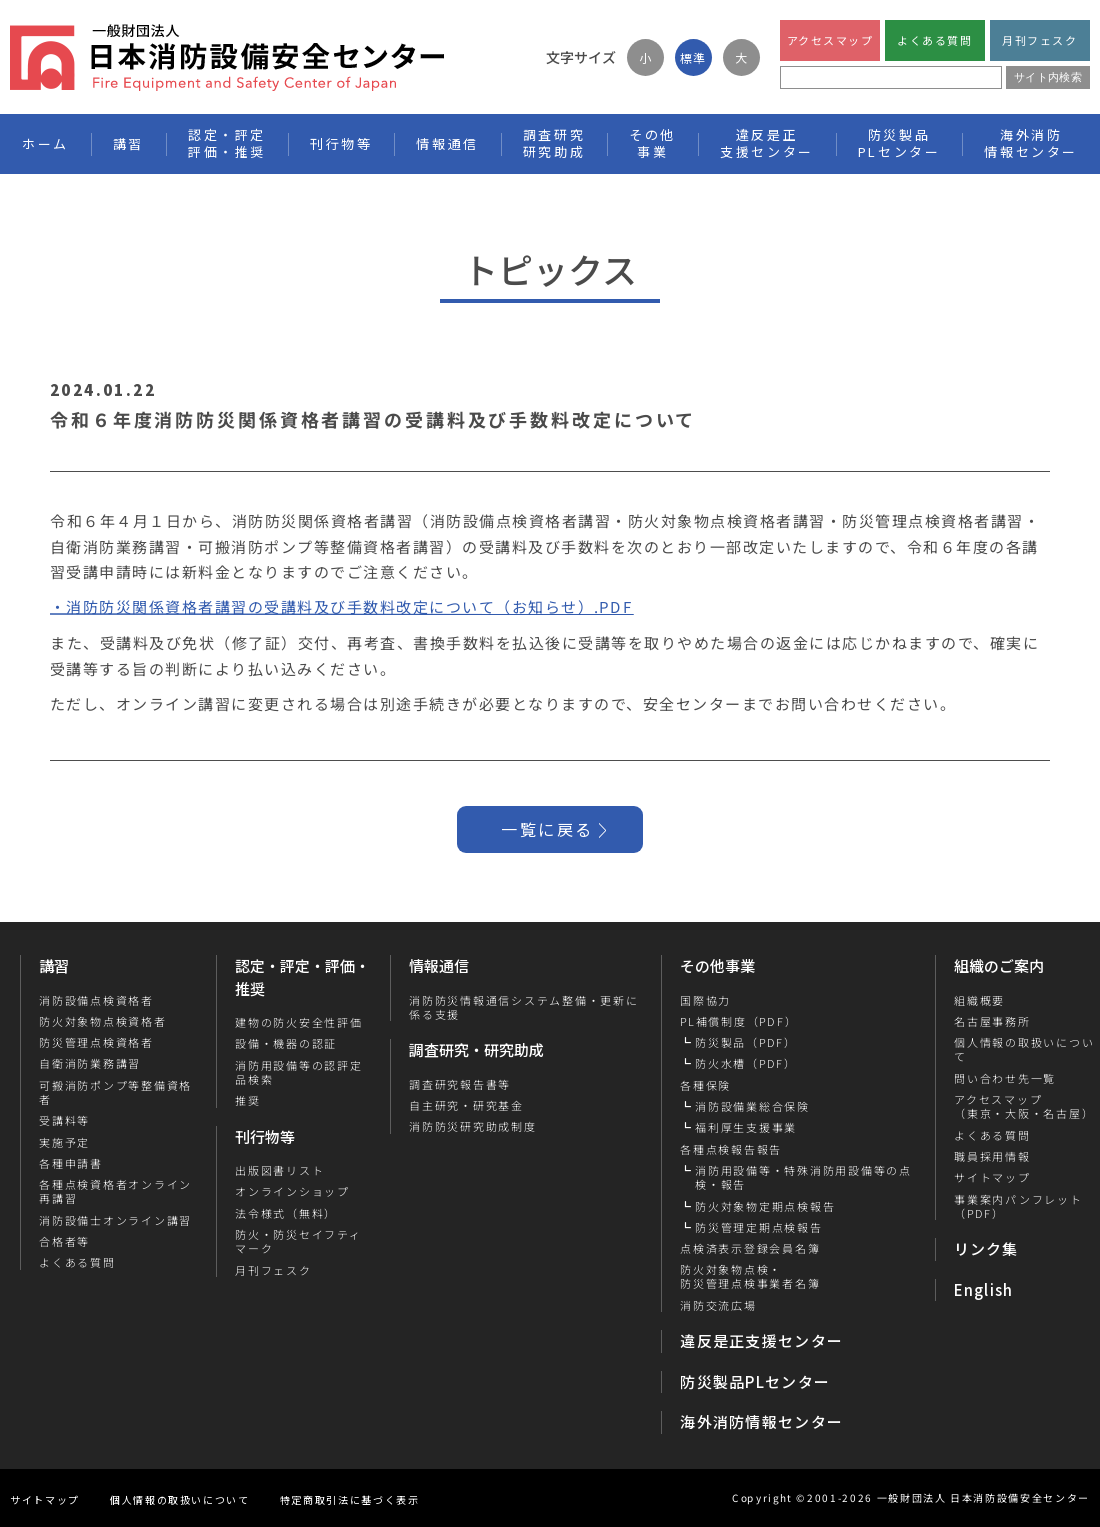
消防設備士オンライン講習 (115, 1220)
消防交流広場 (718, 1305)
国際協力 (705, 1000)
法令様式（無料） (286, 1213)
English (984, 1289)
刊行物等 (265, 1136)
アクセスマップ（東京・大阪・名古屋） (1023, 1106)
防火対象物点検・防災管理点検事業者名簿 (750, 1276)
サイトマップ (991, 1177)
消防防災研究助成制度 (473, 1126)
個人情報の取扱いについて (180, 1499)
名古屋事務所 (991, 1021)
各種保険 (705, 1085)
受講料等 (64, 1120)
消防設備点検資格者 (96, 1000)
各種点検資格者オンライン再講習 (115, 1191)
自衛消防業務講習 (90, 1063)
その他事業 (717, 965)
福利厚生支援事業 (746, 1127)
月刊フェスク (1039, 40)
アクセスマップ (830, 40)
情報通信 (439, 965)
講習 (54, 965)
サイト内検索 (1048, 77)
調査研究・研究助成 (476, 1049)
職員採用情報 (991, 1156)
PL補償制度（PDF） (738, 1021)
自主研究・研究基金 (466, 1105)
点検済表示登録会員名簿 (750, 1248)
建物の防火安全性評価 (299, 1022)
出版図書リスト (279, 1170)
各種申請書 (71, 1163)
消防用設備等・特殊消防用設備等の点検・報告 (803, 1177)
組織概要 (978, 1000)
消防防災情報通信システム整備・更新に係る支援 (524, 1007)
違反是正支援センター (761, 1340)
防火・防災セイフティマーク (298, 1241)
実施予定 (64, 1142)
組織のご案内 (999, 965)
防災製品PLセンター (755, 1381)
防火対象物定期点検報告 (765, 1206)
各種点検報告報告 (731, 1149)
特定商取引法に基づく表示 (350, 1499)
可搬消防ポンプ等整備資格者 (115, 1092)
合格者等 (64, 1241)
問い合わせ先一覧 (1004, 1078)
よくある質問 (934, 40)
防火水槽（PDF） (746, 1063)
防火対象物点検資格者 (103, 1021)
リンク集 (986, 1248)
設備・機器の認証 (286, 1043)
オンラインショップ (292, 1191)
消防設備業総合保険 (752, 1106)
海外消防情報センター (1031, 143)
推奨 (248, 1100)
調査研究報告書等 (460, 1084)
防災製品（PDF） (746, 1042)
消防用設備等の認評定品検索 (299, 1072)
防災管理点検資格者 (96, 1042)
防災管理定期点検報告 (759, 1227)
